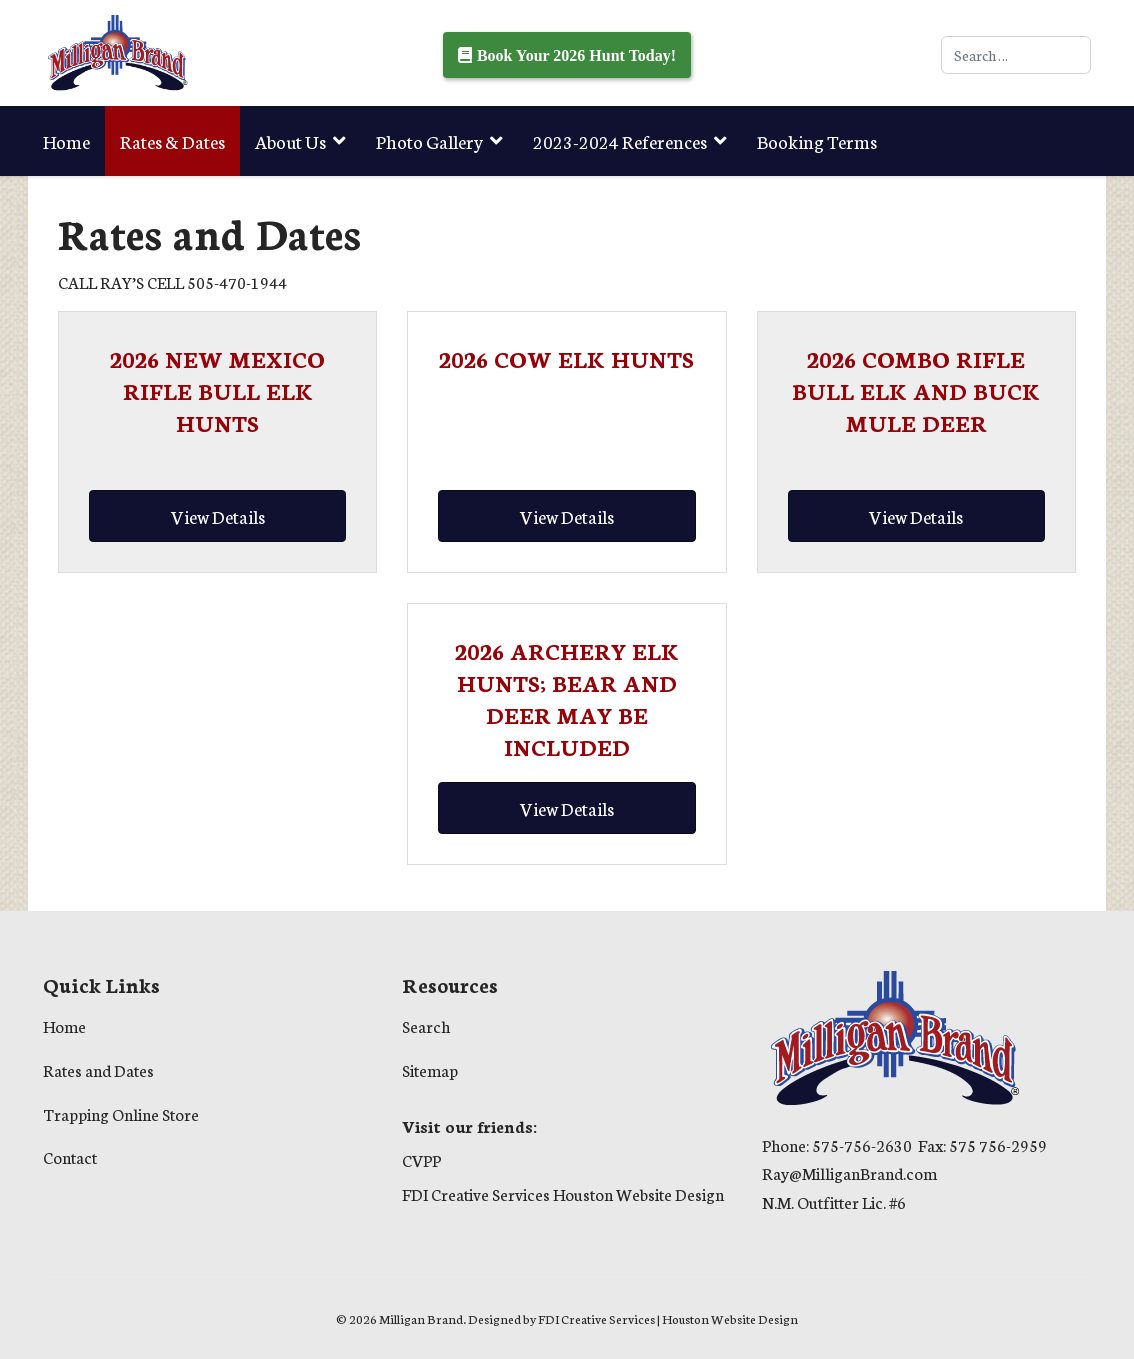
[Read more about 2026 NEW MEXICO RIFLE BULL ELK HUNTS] (217, 390)
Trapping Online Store (130, 211)
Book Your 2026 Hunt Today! (576, 55)
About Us (290, 141)
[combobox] (1016, 55)
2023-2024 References (620, 141)
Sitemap (430, 1069)
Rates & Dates (172, 141)
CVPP (421, 1159)
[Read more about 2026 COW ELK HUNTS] (566, 358)
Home (66, 141)
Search (426, 1025)
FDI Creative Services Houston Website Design (563, 1193)
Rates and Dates (98, 1069)
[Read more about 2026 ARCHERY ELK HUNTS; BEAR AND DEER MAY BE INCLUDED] (567, 698)
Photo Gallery (429, 141)
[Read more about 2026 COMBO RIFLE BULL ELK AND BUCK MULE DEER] (916, 390)
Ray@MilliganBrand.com (849, 1172)
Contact (70, 1156)
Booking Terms (817, 141)
